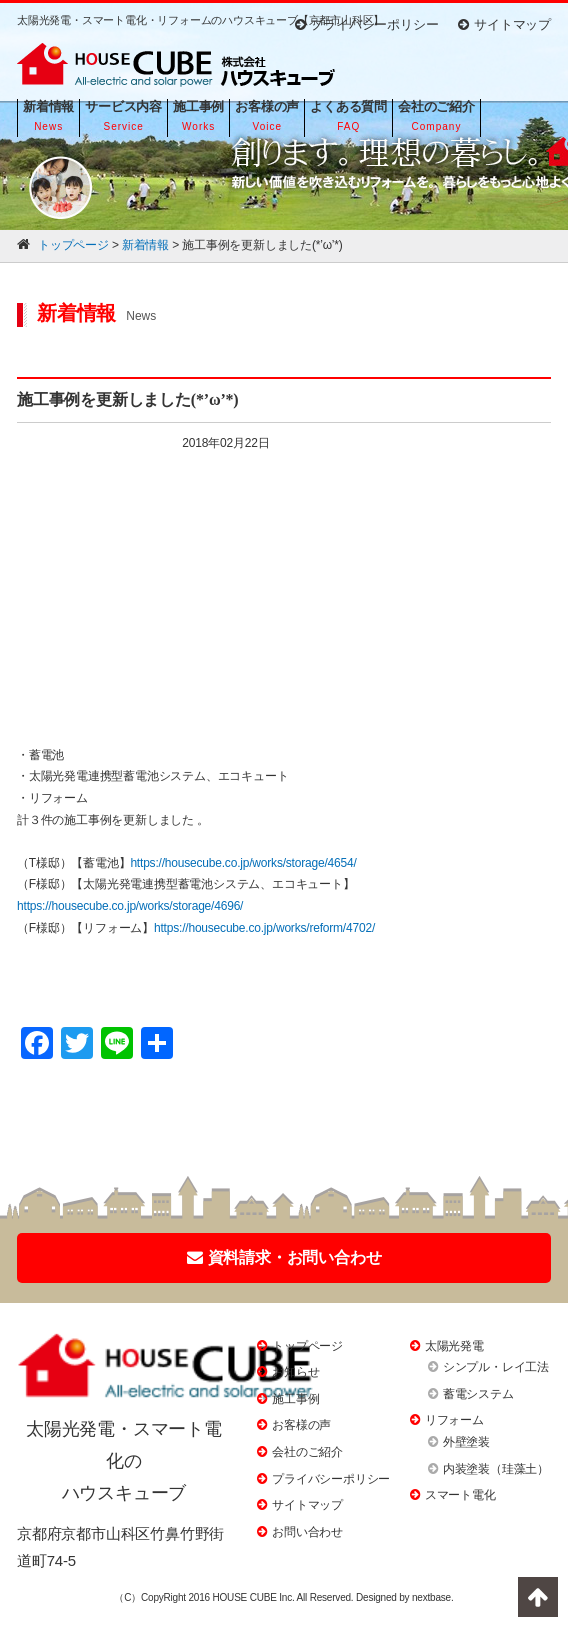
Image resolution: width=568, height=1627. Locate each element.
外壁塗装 (466, 1442)
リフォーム (454, 1420)
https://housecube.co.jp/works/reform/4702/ (264, 928)
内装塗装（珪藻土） (496, 1469)
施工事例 (295, 1399)
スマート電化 (460, 1495)
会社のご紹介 (307, 1452)
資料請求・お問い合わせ (284, 1257)
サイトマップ (504, 24)
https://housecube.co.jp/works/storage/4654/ (243, 863)
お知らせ (295, 1372)
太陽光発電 (454, 1346)
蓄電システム (478, 1394)
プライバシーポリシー (367, 24)
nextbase (431, 1597)
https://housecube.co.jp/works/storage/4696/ (130, 906)
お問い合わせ (307, 1532)
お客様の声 (301, 1425)
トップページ (307, 1346)
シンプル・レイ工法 (496, 1367)
